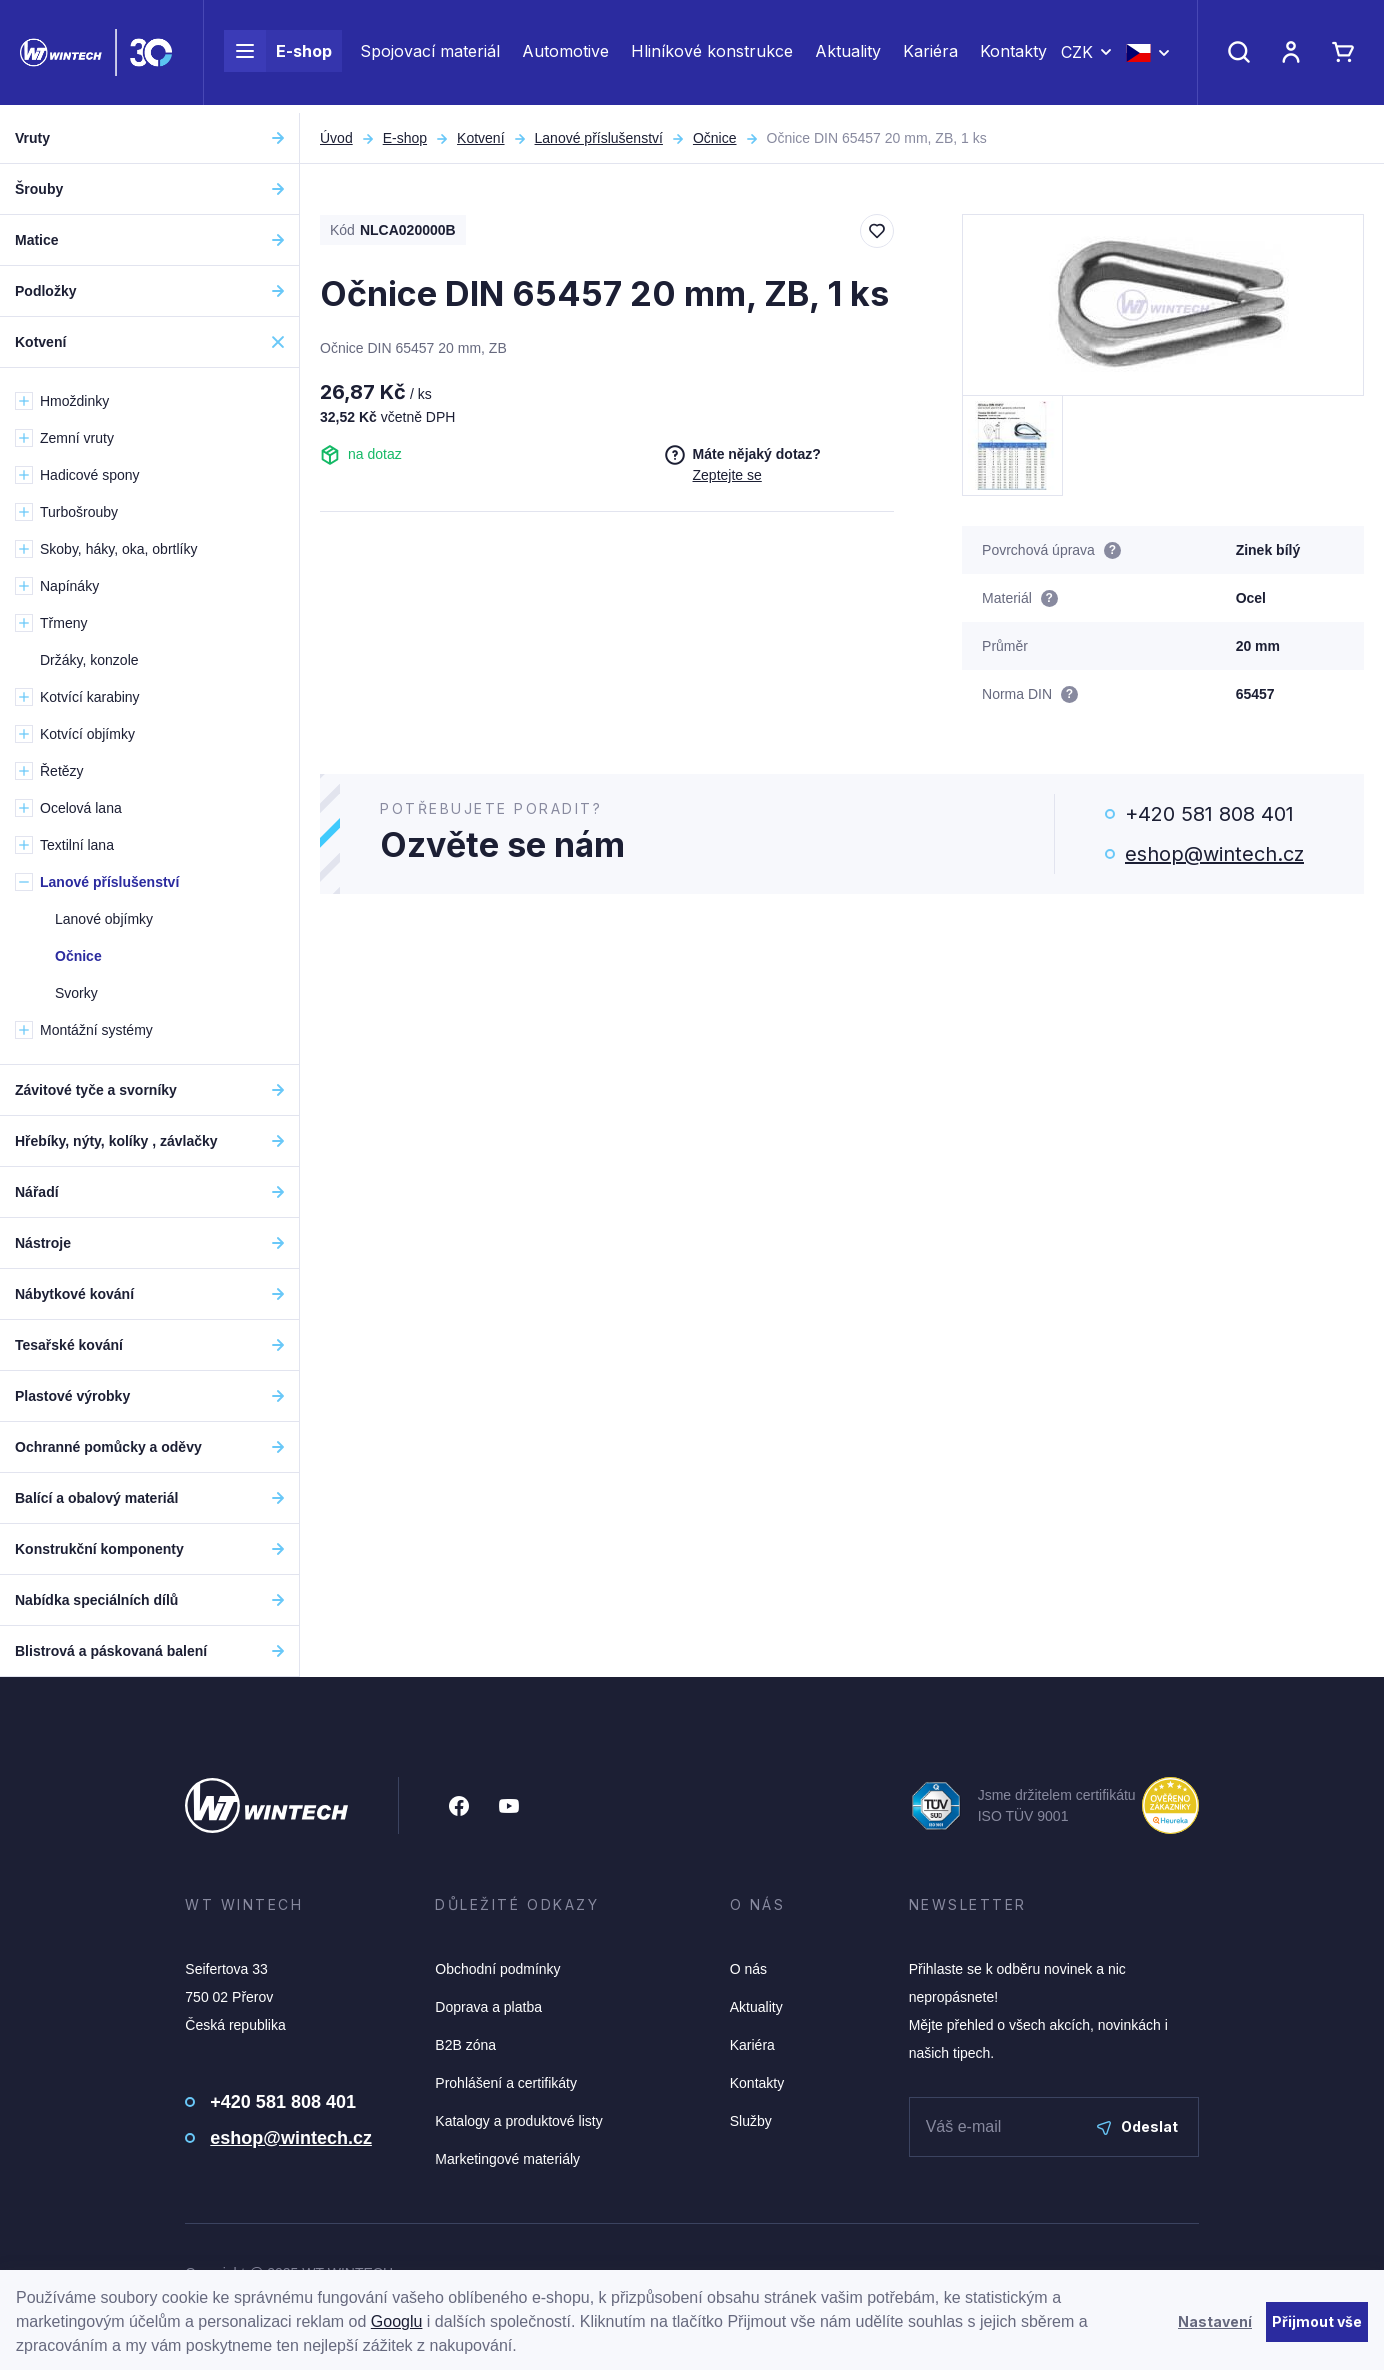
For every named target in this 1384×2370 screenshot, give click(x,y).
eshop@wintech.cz (1214, 854)
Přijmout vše (1317, 2321)
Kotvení (480, 138)
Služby (751, 2121)
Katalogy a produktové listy (518, 2121)
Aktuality (848, 56)
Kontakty (1013, 56)
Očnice (715, 138)
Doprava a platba (488, 2007)
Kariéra (930, 56)
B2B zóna (465, 2045)
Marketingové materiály (507, 2159)
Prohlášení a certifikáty (506, 2083)
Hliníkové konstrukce (712, 56)
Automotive (565, 56)
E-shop (278, 56)
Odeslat (1137, 2126)
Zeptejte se (727, 475)
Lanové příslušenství (599, 138)
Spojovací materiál (430, 56)
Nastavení (1215, 2321)
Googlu (397, 2321)
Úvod (336, 138)
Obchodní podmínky (497, 1969)
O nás (748, 1969)
